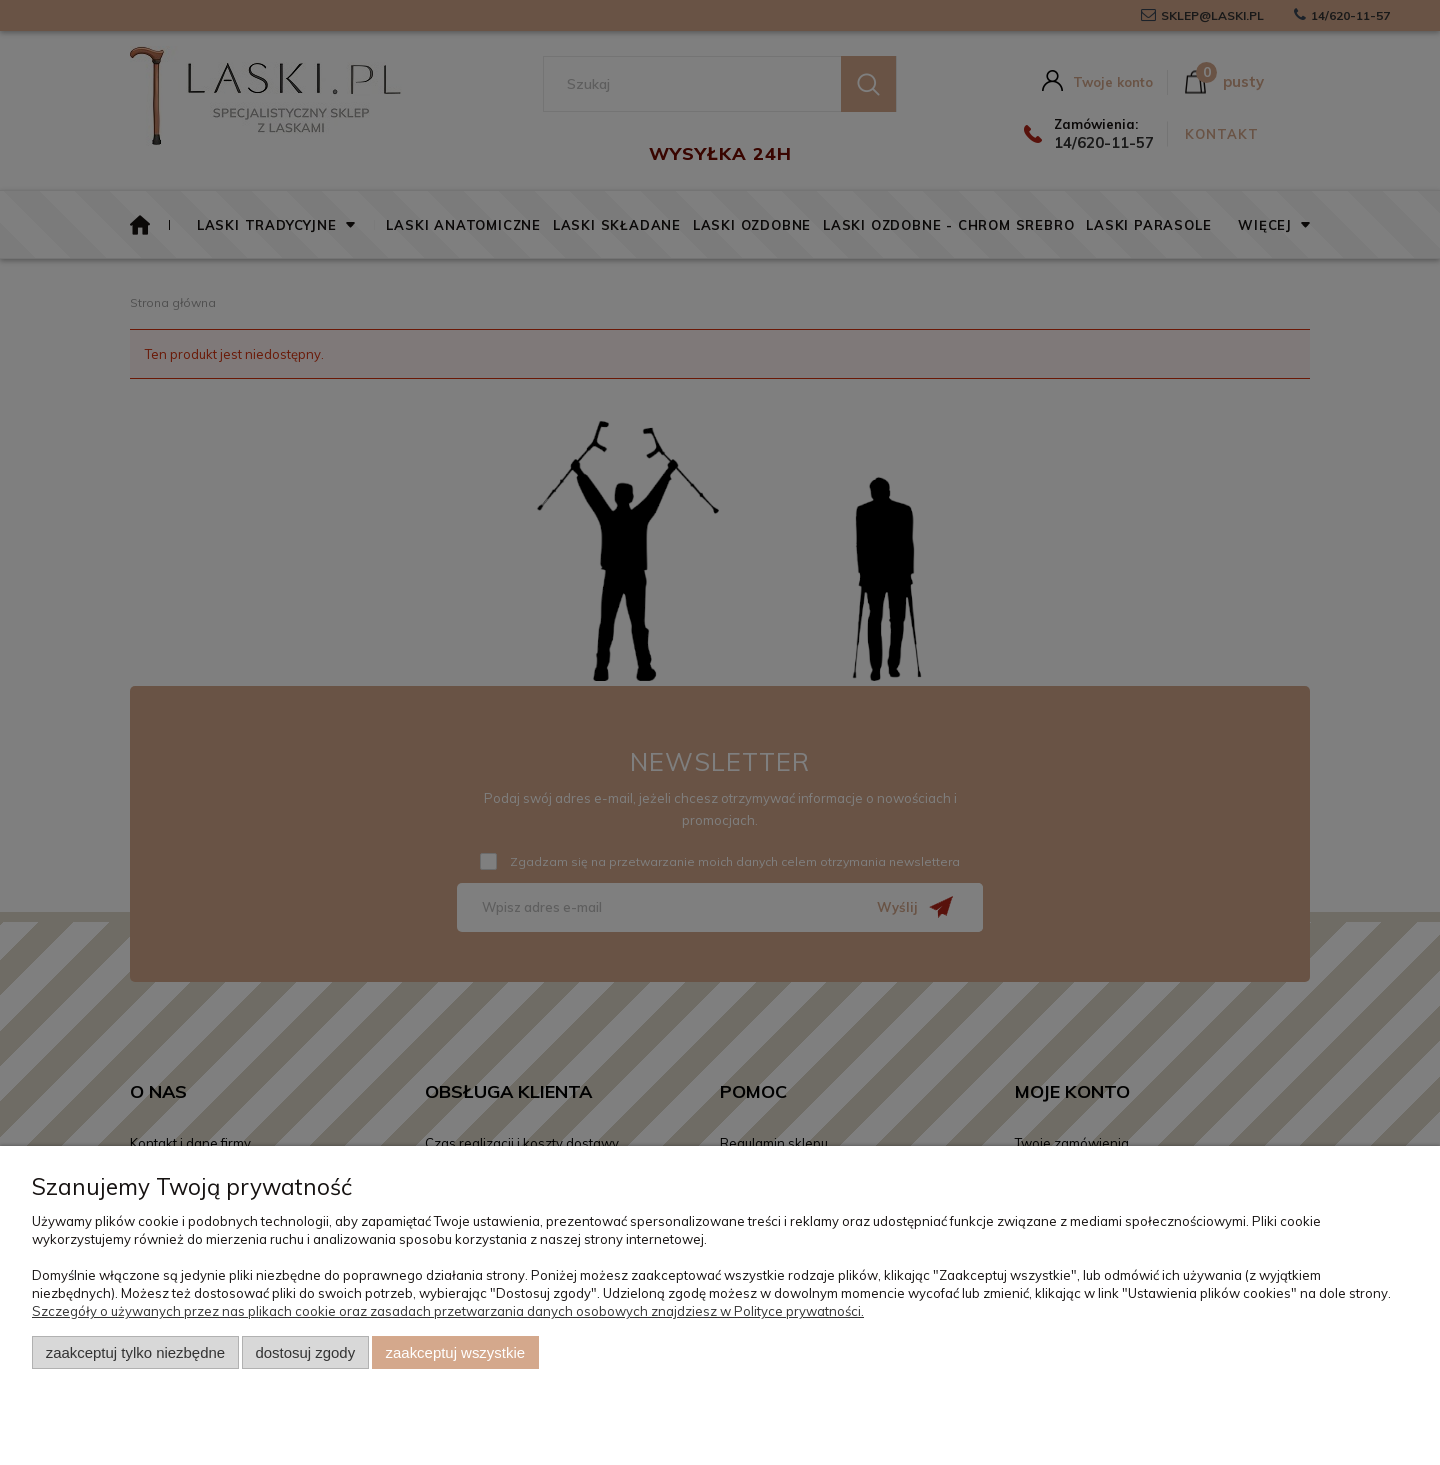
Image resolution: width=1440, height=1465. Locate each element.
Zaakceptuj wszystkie (455, 1352)
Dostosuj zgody (305, 1352)
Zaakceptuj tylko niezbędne (135, 1352)
